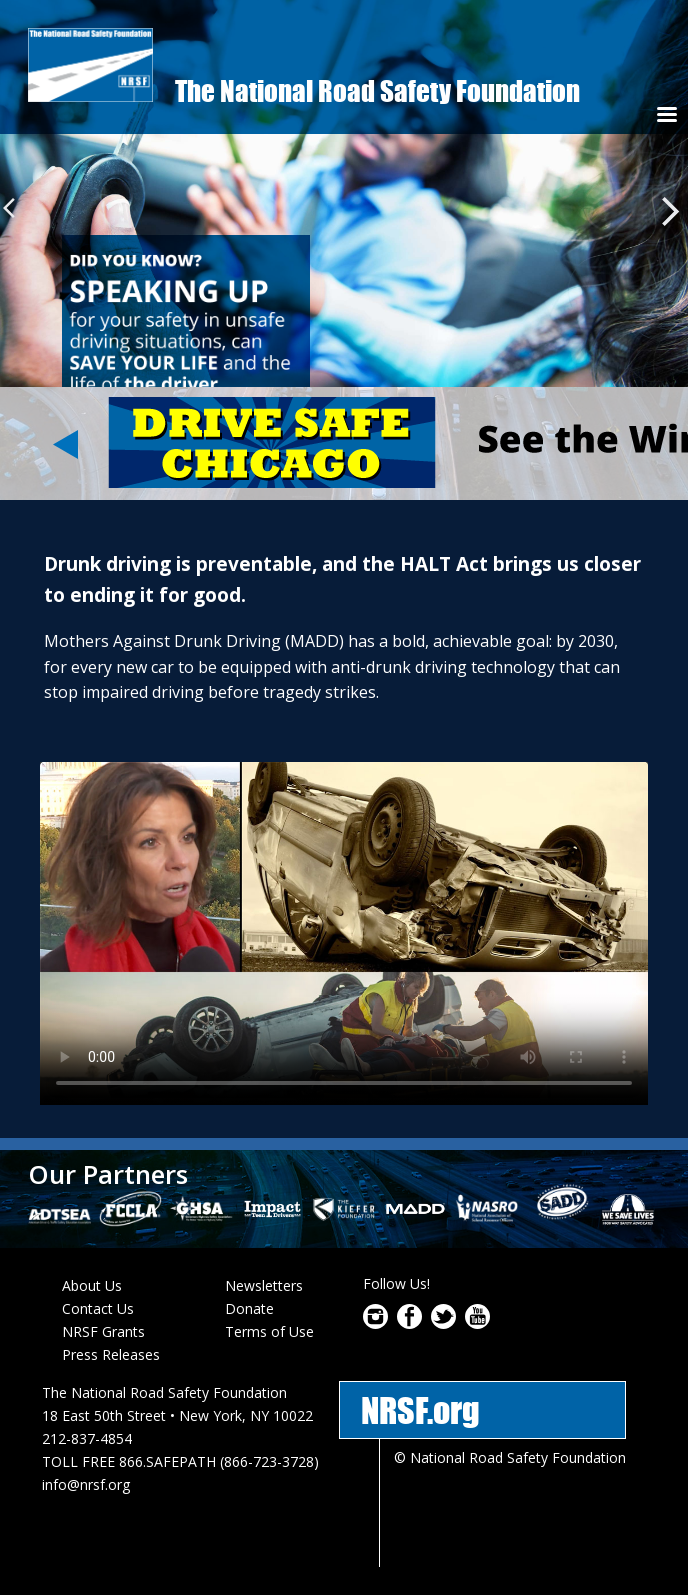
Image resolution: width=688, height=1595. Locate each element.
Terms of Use (269, 1331)
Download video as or (344, 933)
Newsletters (264, 1285)
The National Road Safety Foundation (377, 90)
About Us (92, 1285)
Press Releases (111, 1354)
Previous (14, 208)
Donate (249, 1308)
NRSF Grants (103, 1331)
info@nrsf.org (86, 1484)
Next (670, 211)
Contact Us (98, 1308)
